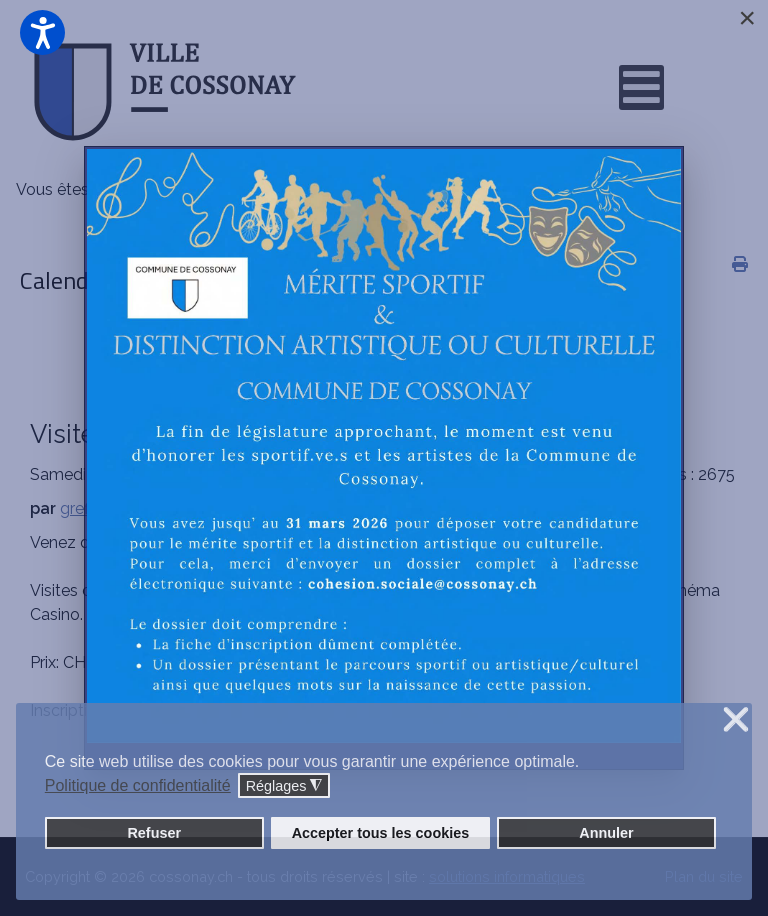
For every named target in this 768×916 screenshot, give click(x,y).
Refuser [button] (154, 833)
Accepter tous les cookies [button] (381, 833)
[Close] (747, 18)
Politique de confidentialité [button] (138, 785)
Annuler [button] (606, 833)
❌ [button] (736, 720)
